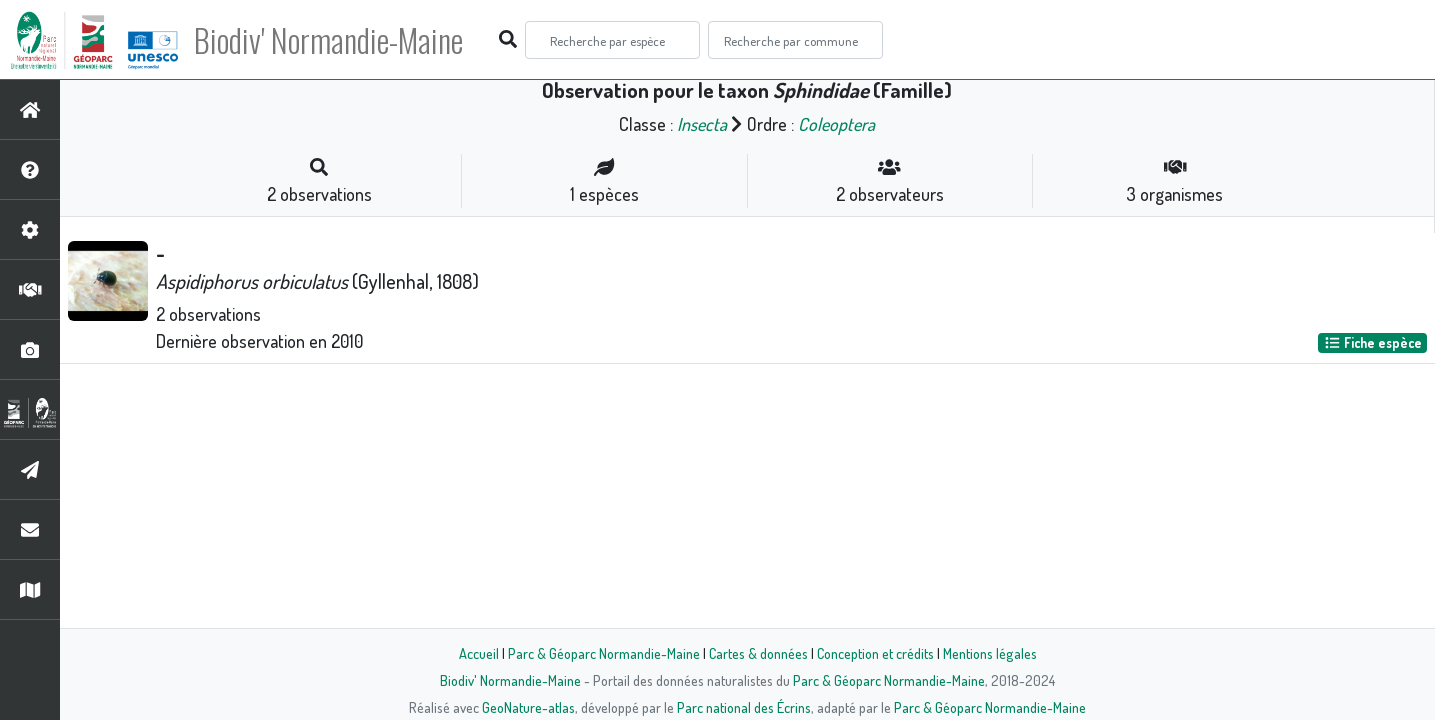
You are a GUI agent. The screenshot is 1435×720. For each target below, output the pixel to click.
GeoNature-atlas (528, 707)
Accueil (479, 653)
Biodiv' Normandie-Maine (328, 40)
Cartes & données (758, 653)
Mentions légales (990, 653)
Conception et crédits (875, 653)
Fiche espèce (1373, 342)
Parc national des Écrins (744, 707)
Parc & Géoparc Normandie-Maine (604, 653)
